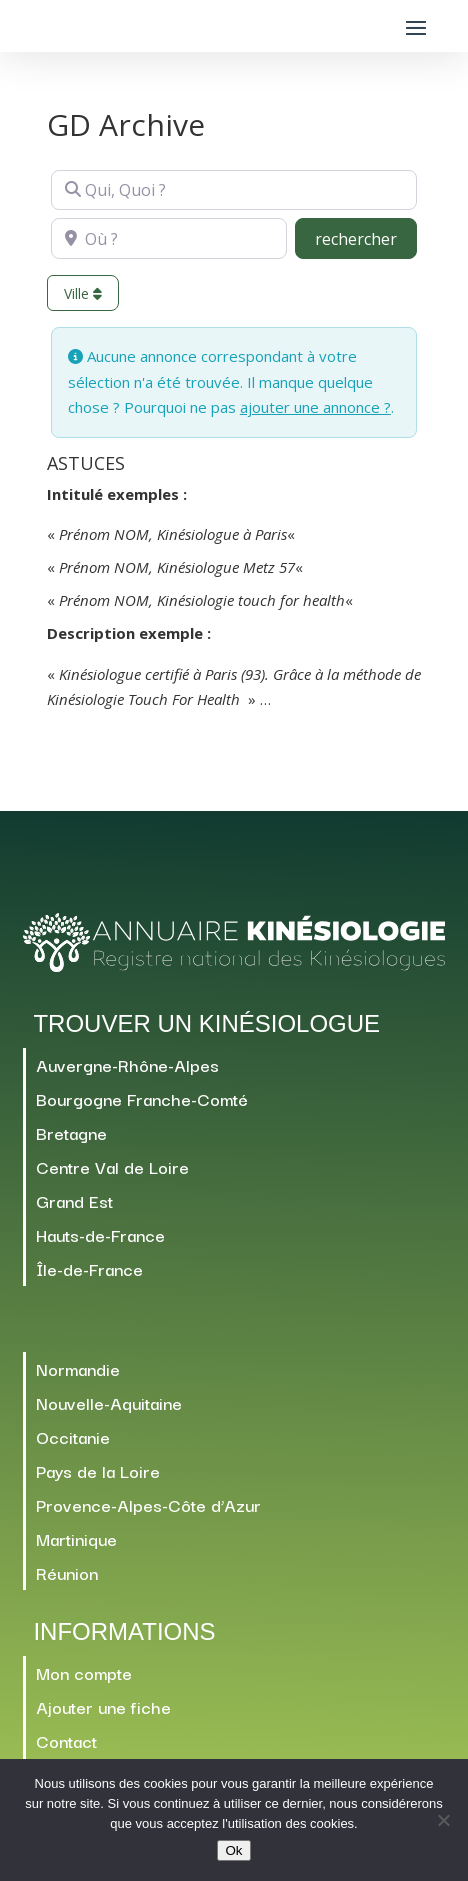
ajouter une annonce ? (315, 407)
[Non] (443, 1820)
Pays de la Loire (98, 1470)
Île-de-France (89, 1268)
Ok (233, 1850)
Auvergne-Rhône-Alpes (127, 1064)
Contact (66, 1740)
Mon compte (84, 1672)
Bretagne (71, 1132)
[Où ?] (169, 238)
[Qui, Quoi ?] (234, 190)
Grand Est (74, 1200)
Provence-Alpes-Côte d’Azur (148, 1504)
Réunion (67, 1572)
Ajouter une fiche (103, 1706)
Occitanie (73, 1436)
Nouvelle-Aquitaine (109, 1402)
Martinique (76, 1538)
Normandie (78, 1368)
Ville (83, 293)
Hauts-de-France (100, 1234)
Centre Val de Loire (112, 1166)
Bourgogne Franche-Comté (142, 1098)
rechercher (366, 238)
